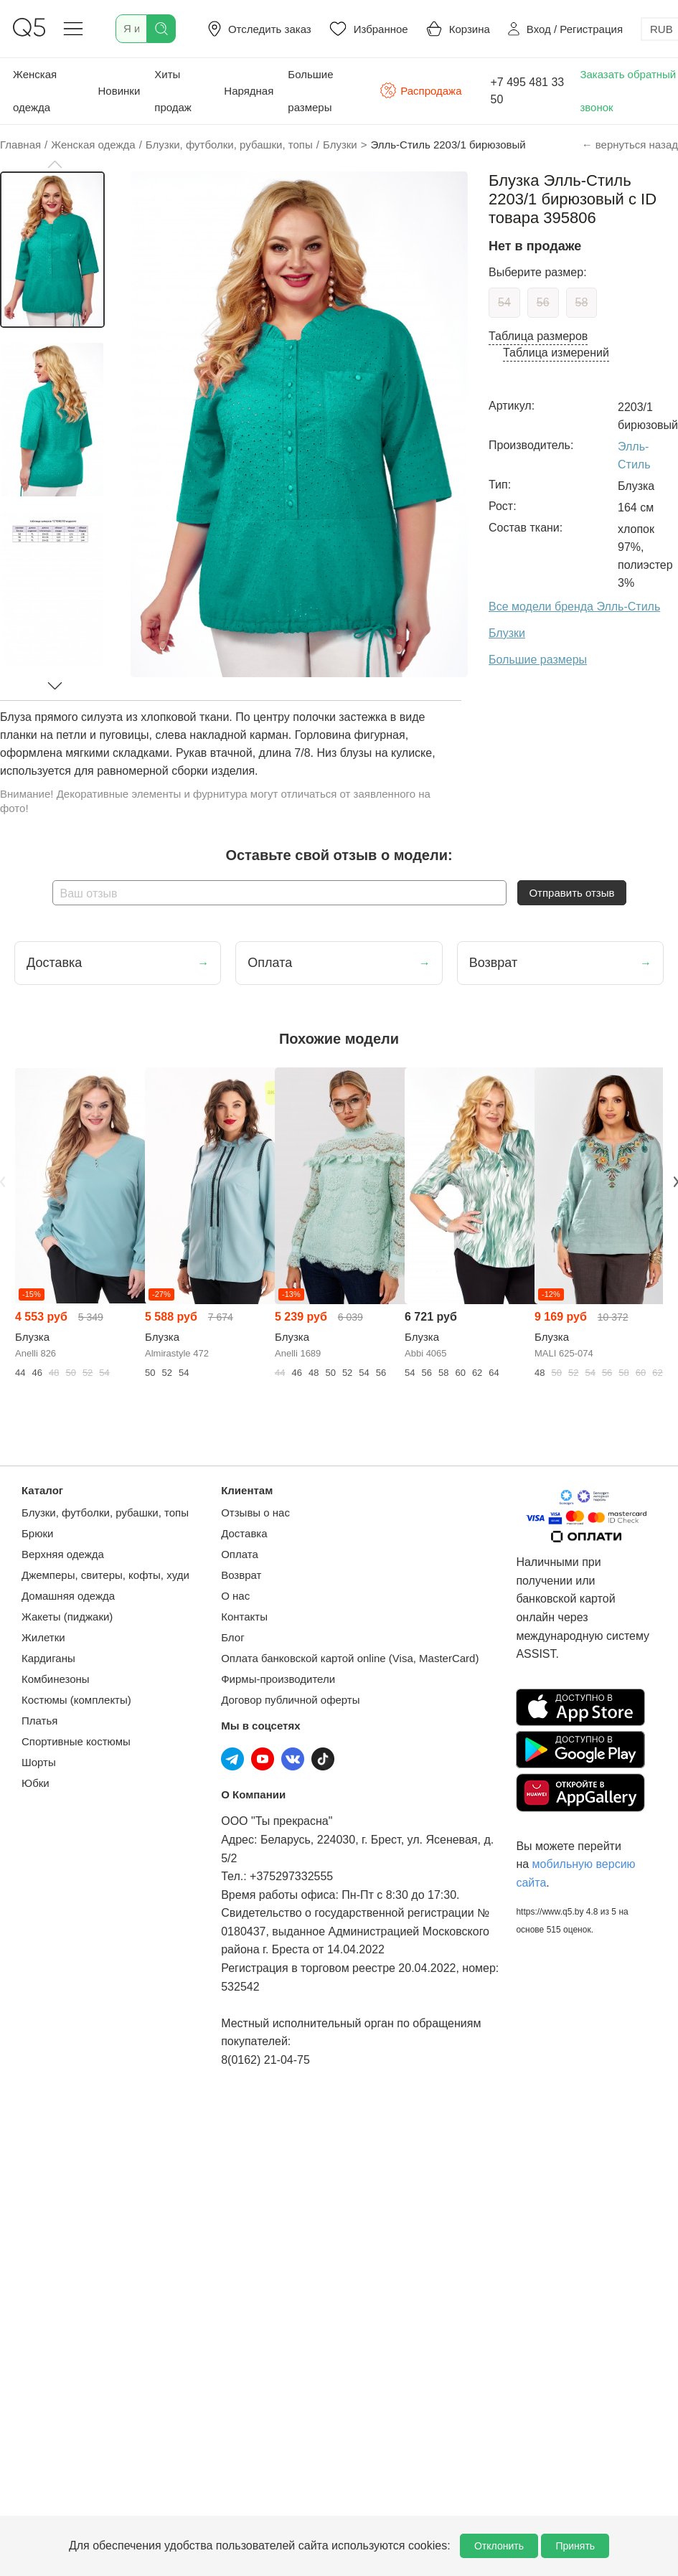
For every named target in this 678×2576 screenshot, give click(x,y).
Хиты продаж (173, 90)
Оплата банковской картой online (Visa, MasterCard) (350, 1658)
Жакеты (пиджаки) (67, 1616)
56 (543, 302)
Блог (232, 1637)
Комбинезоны (56, 1679)
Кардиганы (48, 1658)
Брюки (37, 1533)
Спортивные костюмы (76, 1741)
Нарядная (248, 91)
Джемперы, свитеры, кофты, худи (105, 1575)
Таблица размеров (538, 336)
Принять (575, 2546)
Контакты (244, 1616)
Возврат (241, 1575)
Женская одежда (35, 90)
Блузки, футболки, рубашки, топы (105, 1512)
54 (504, 302)
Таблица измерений (556, 352)
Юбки (36, 1783)
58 (581, 302)
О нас (235, 1596)
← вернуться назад (630, 144)
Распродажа (420, 90)
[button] (54, 164)
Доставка (244, 1533)
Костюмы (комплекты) (76, 1700)
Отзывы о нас (255, 1512)
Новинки (119, 91)
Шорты (39, 1762)
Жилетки (43, 1637)
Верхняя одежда (63, 1554)
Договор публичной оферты (290, 1700)
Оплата (239, 1554)
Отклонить (499, 2546)
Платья (39, 1720)
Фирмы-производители (278, 1679)
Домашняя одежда (68, 1596)
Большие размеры (310, 90)
